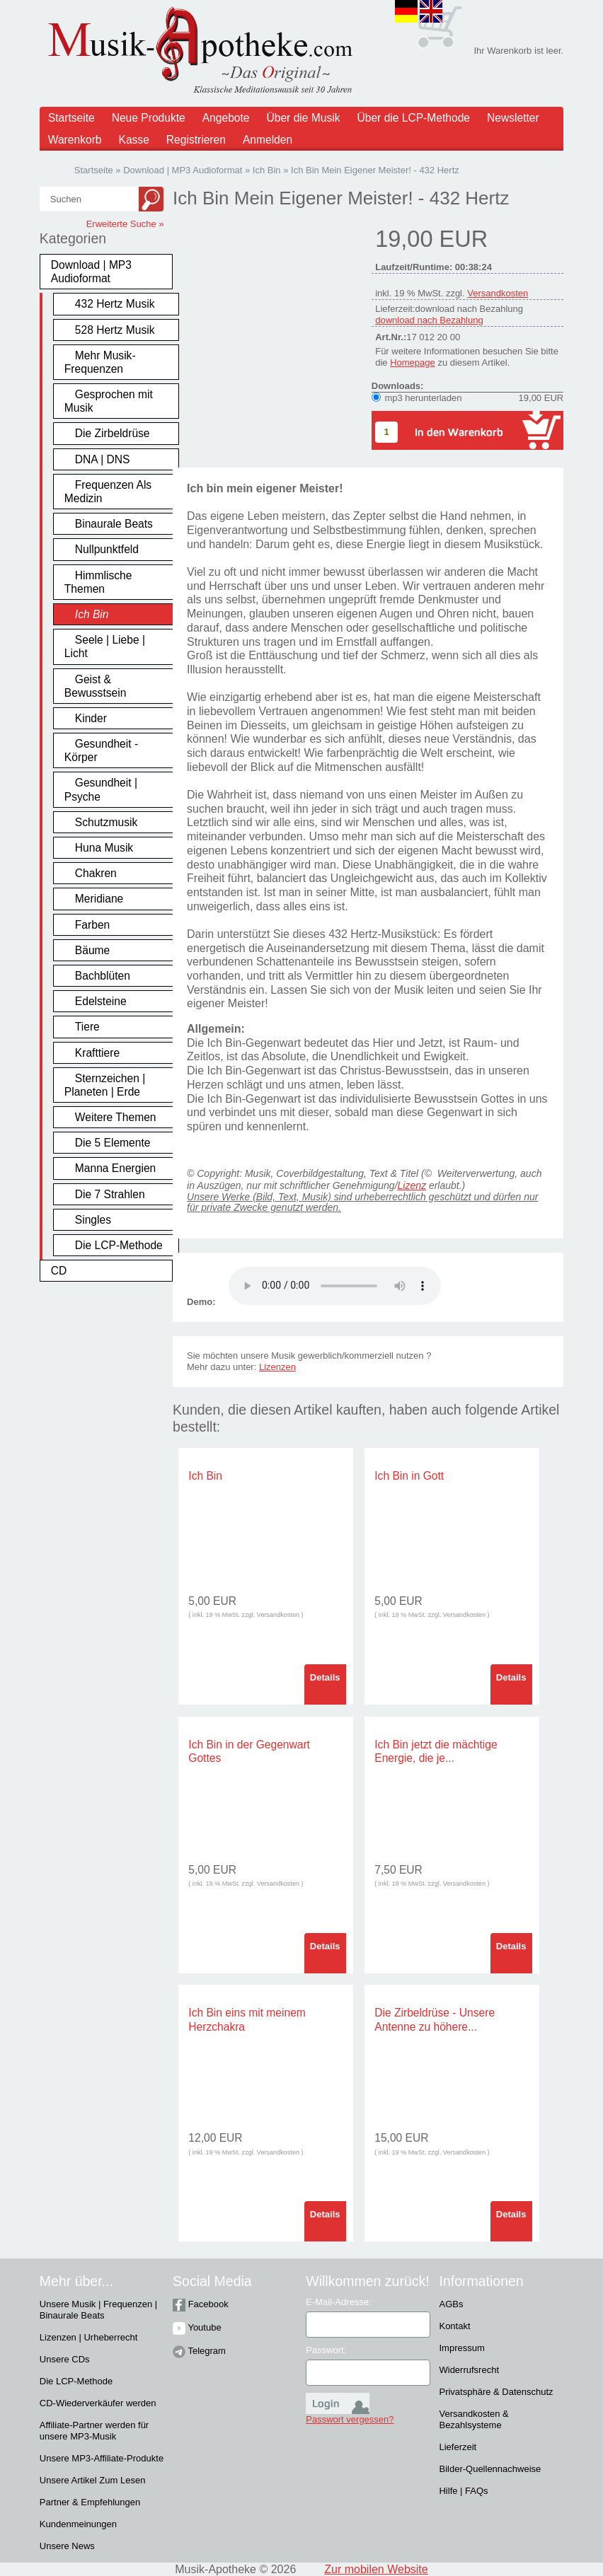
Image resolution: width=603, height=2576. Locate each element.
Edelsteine (101, 1001)
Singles (93, 1220)
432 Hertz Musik (115, 304)
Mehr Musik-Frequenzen (100, 362)
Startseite (71, 118)
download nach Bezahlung (429, 320)
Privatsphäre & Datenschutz (496, 2391)
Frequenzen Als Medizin (107, 491)
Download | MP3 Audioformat (91, 271)
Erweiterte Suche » (125, 224)
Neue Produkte (148, 118)
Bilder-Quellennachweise (490, 2469)
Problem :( (335, 1286)
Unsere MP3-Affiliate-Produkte (101, 2458)
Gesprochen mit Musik (108, 401)
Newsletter (513, 118)
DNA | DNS (102, 459)
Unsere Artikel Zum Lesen (93, 2480)
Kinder (91, 718)
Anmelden (267, 140)
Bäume (92, 950)
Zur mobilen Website (375, 2569)
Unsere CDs (65, 2359)
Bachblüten (102, 976)
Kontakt (454, 2326)
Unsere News (67, 2546)
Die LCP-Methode (119, 1245)
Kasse (134, 140)
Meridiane (99, 899)
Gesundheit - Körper (101, 750)
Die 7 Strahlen (110, 1194)
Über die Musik (303, 118)
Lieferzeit (457, 2447)
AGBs (451, 2304)
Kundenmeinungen (78, 2524)
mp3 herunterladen (422, 398)
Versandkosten (497, 293)
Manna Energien (115, 1168)
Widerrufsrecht (469, 2370)
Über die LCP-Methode (414, 118)
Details (325, 1677)
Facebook (201, 2304)
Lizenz (412, 1185)
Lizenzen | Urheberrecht (89, 2337)
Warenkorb (75, 140)
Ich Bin (92, 614)
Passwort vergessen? (350, 2419)
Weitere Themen (115, 1117)
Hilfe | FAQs (463, 2490)
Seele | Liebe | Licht (104, 646)
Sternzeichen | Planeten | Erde (104, 1085)
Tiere (87, 1027)
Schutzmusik (106, 822)
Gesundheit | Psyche (100, 789)
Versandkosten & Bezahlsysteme (473, 2419)
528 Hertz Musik (115, 330)
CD (59, 1271)
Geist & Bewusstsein (95, 686)
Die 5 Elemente (113, 1143)
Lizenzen (277, 1367)
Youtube (197, 2327)
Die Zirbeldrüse (112, 433)
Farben (92, 925)
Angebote (226, 118)
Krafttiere (97, 1053)
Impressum (461, 2348)
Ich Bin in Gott (409, 1476)
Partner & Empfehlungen (90, 2502)
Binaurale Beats (114, 524)
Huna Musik (104, 848)
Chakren (96, 873)
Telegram (199, 2350)
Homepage (412, 362)
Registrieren (196, 140)
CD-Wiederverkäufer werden (98, 2403)
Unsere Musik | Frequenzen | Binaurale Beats (98, 2310)
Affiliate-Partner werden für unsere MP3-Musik (94, 2431)
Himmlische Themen (98, 582)
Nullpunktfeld (107, 549)
